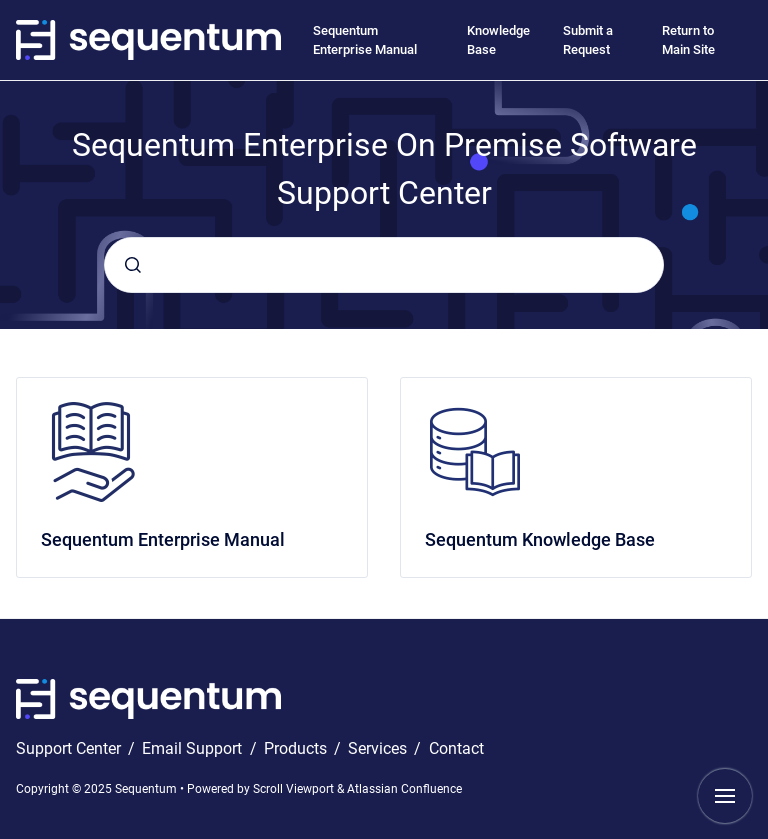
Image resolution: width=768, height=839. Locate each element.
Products (297, 748)
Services (379, 748)
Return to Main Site (688, 40)
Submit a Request (588, 40)
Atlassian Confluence (404, 789)
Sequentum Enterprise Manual (365, 40)
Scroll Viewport (295, 789)
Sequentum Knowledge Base (540, 539)
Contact (456, 748)
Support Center (70, 748)
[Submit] (133, 265)
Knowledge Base (498, 40)
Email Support (194, 748)
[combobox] (384, 265)
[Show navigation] (725, 796)
